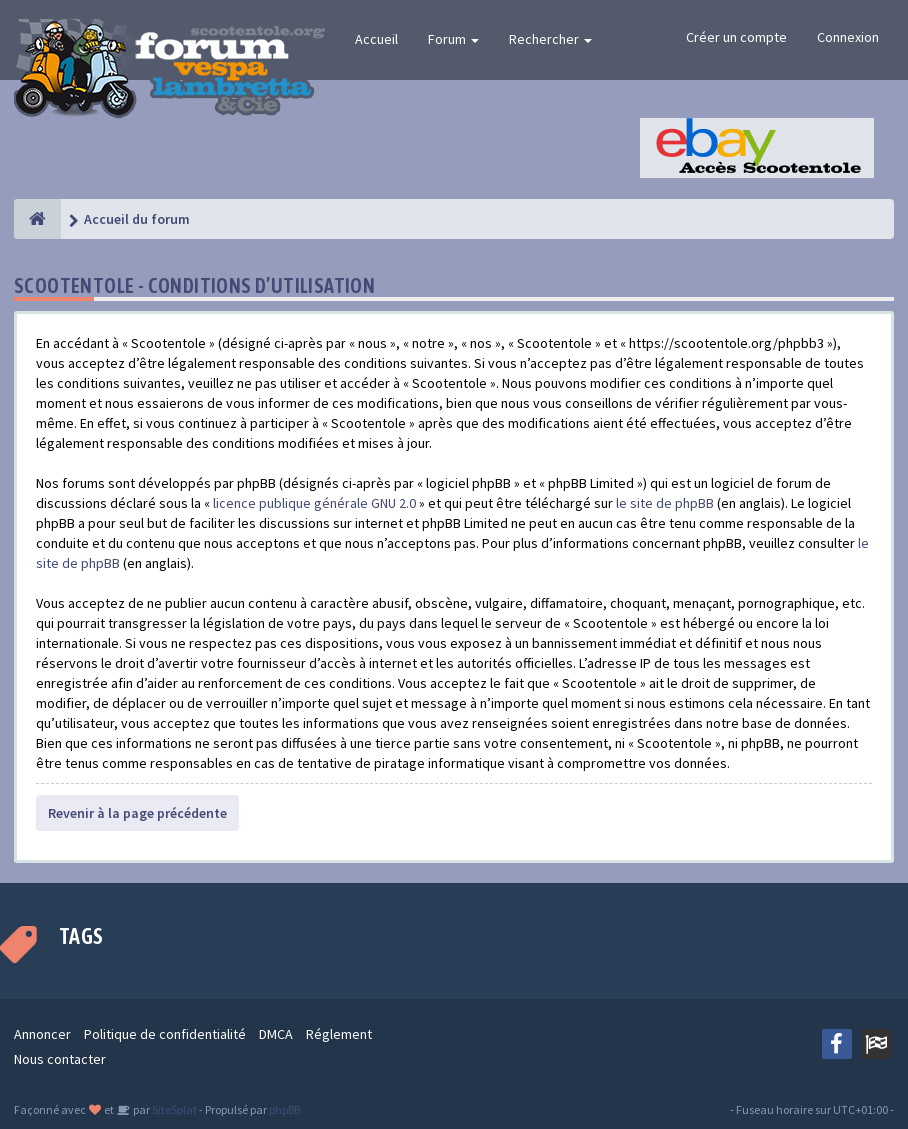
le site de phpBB (665, 503)
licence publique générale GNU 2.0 (314, 503)
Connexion (848, 37)
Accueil (376, 39)
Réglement (339, 1034)
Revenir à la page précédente (137, 813)
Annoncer (42, 1034)
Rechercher (550, 39)
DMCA (276, 1034)
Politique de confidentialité (165, 1034)
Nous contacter (60, 1059)
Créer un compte (736, 37)
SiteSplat (173, 1109)
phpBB (284, 1109)
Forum (453, 39)
